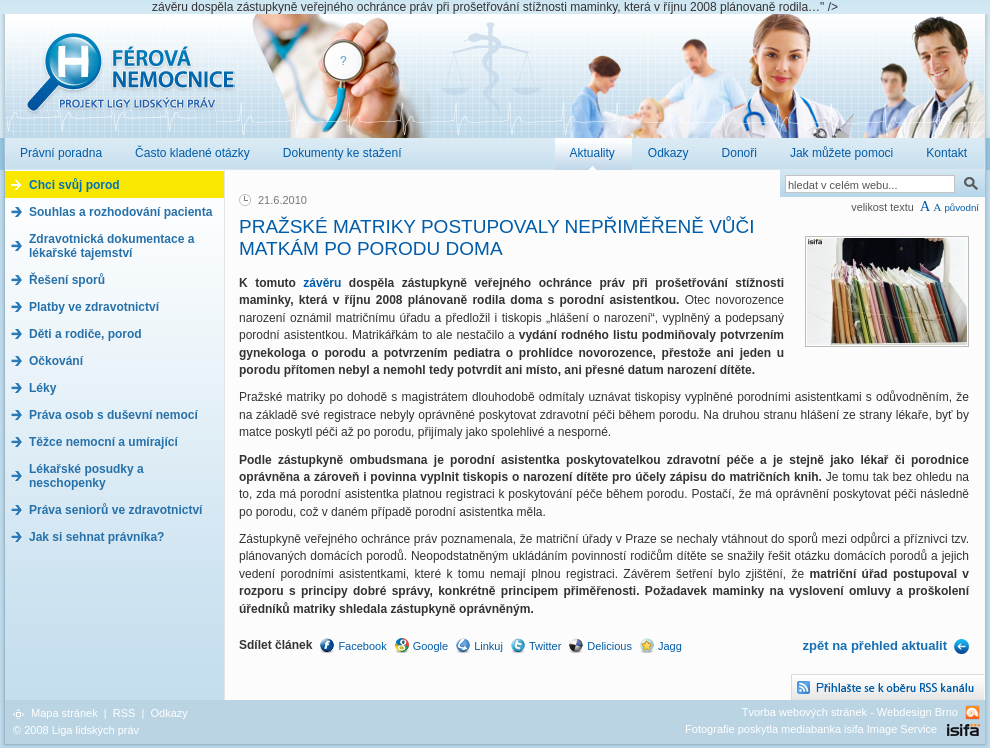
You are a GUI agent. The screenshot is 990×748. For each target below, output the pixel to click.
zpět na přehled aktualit (875, 645)
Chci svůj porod (74, 185)
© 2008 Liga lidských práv (76, 730)
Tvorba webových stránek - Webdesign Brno (850, 712)
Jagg (670, 646)
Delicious (609, 646)
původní (961, 207)
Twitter (545, 646)
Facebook (362, 646)
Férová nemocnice (130, 82)
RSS (124, 713)
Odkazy (168, 713)
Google (430, 646)
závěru (326, 283)
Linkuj (488, 646)
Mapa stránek (64, 713)
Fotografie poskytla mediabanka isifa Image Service (811, 729)
